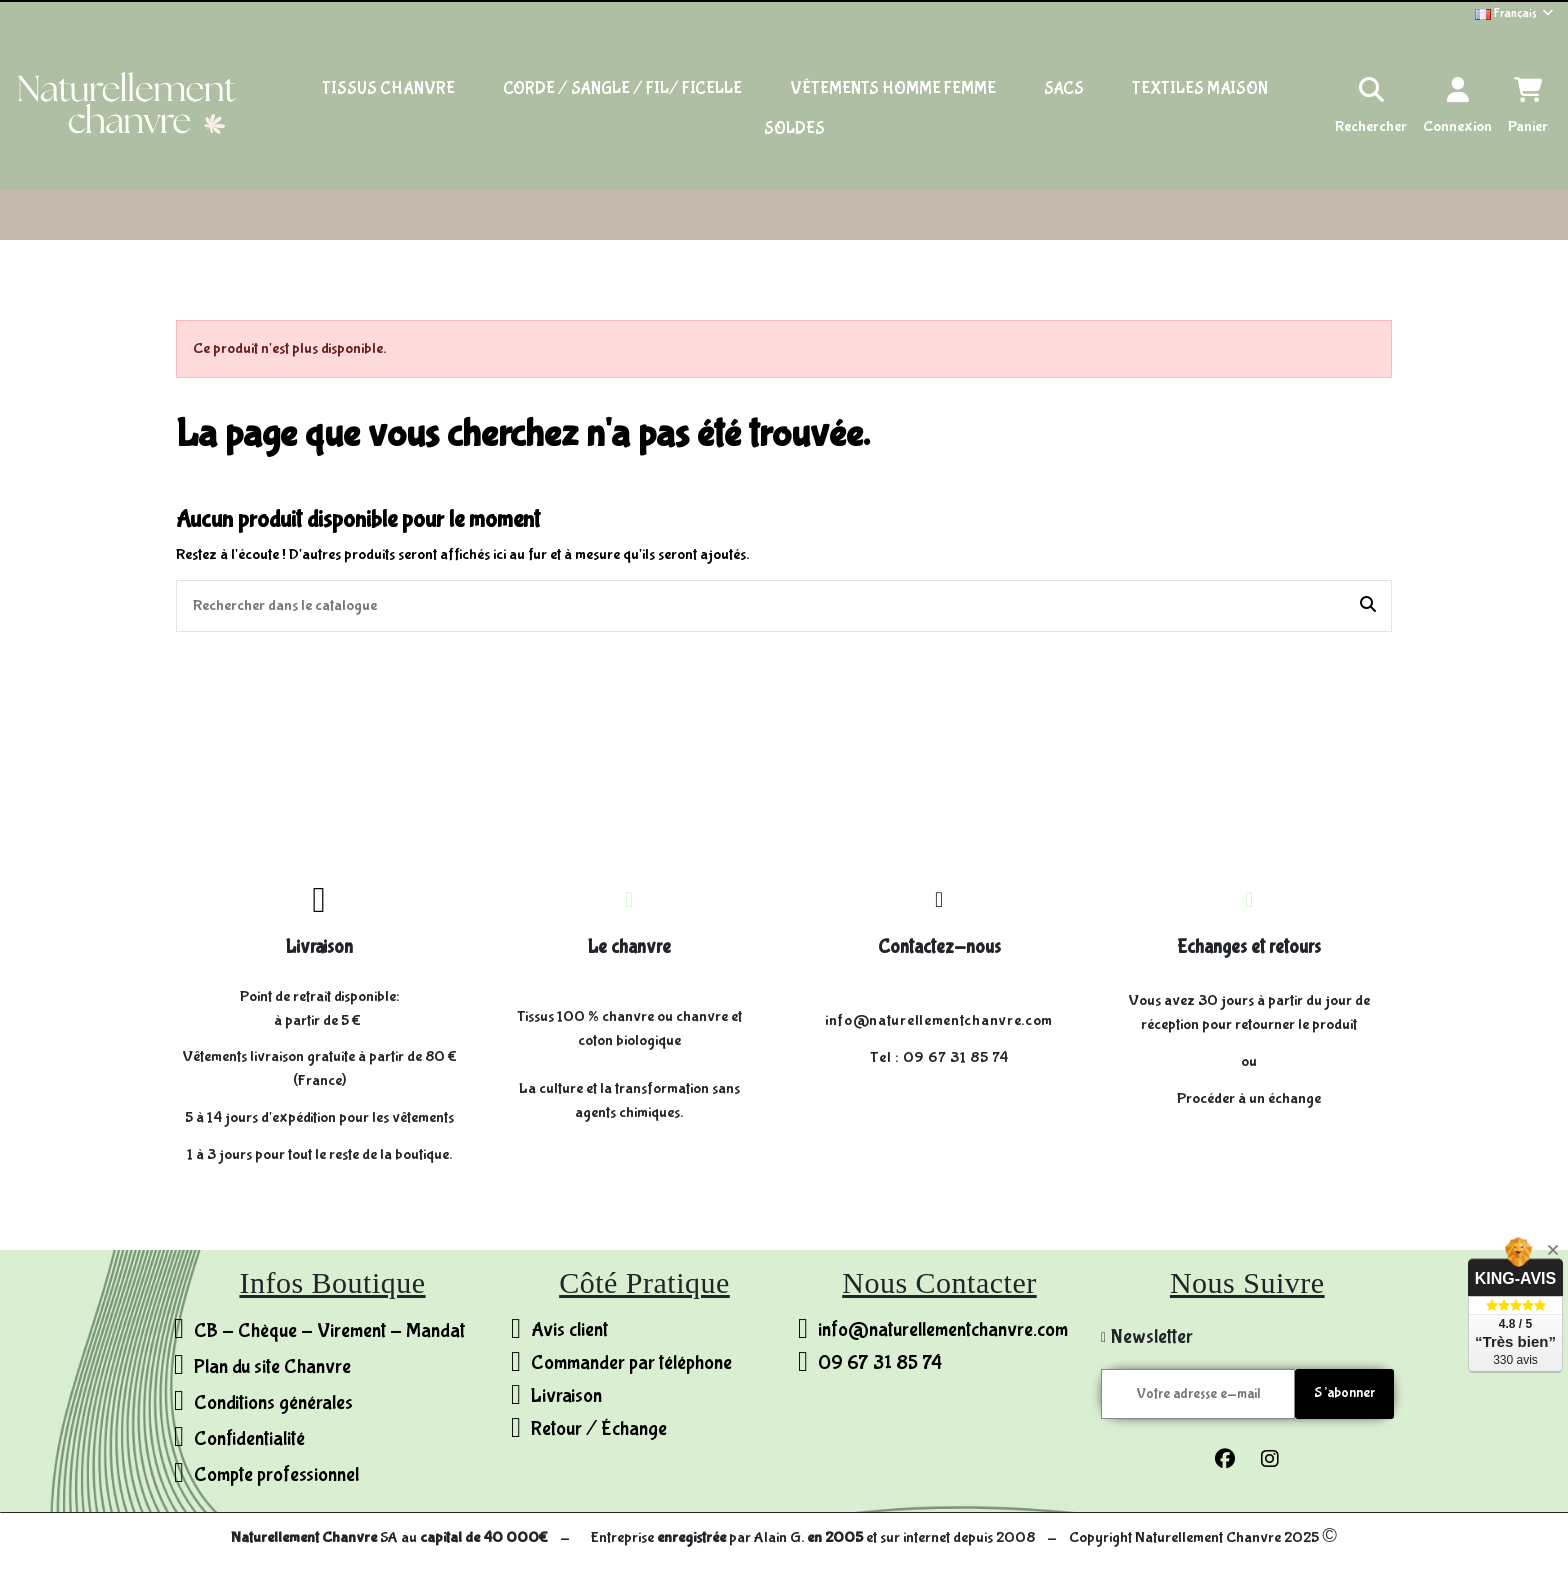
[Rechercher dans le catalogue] (1368, 606)
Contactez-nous (939, 947)
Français (1515, 13)
